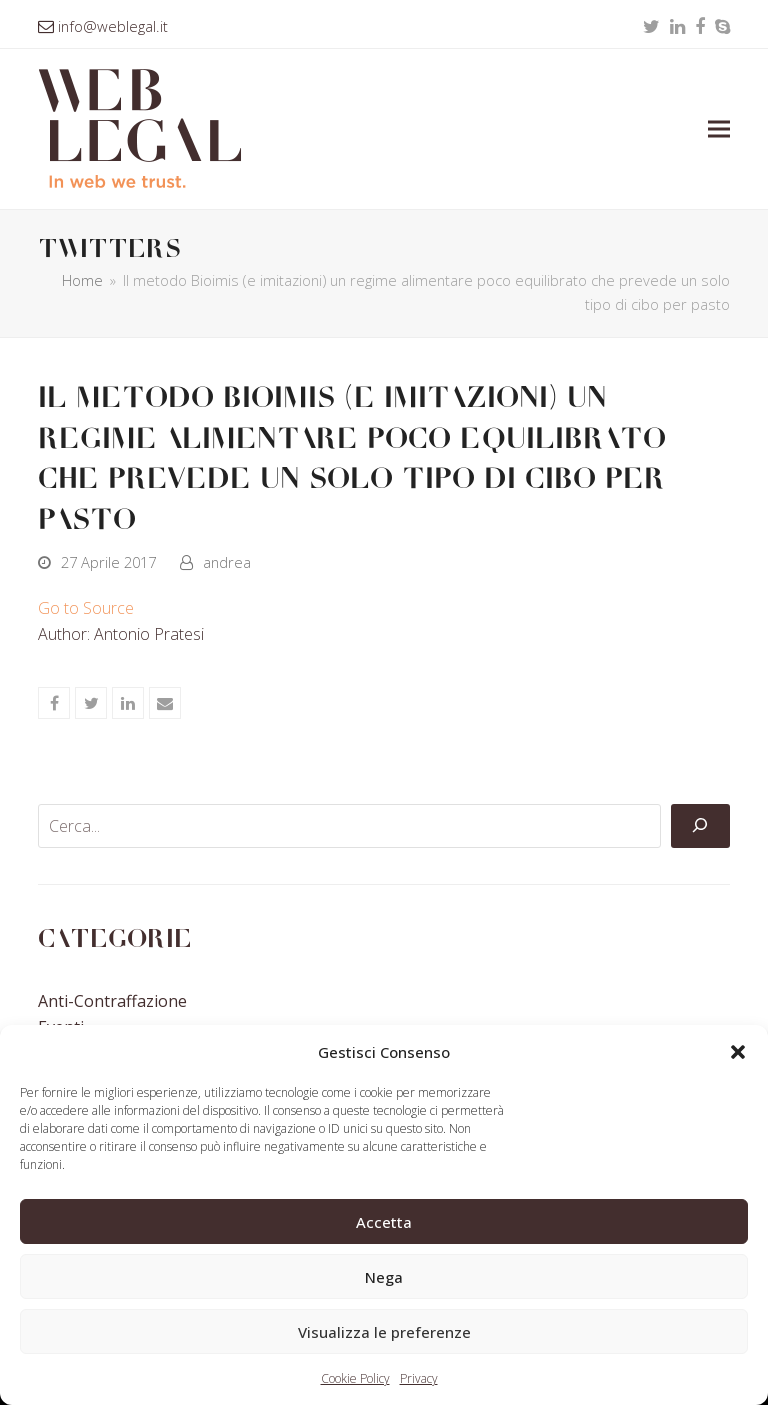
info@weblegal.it (113, 26)
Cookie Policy (355, 1378)
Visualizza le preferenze (384, 1332)
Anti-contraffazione (112, 1001)
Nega (384, 1277)
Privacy (419, 1378)
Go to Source (86, 608)
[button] (738, 1052)
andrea (227, 562)
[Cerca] (700, 826)
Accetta (384, 1222)
